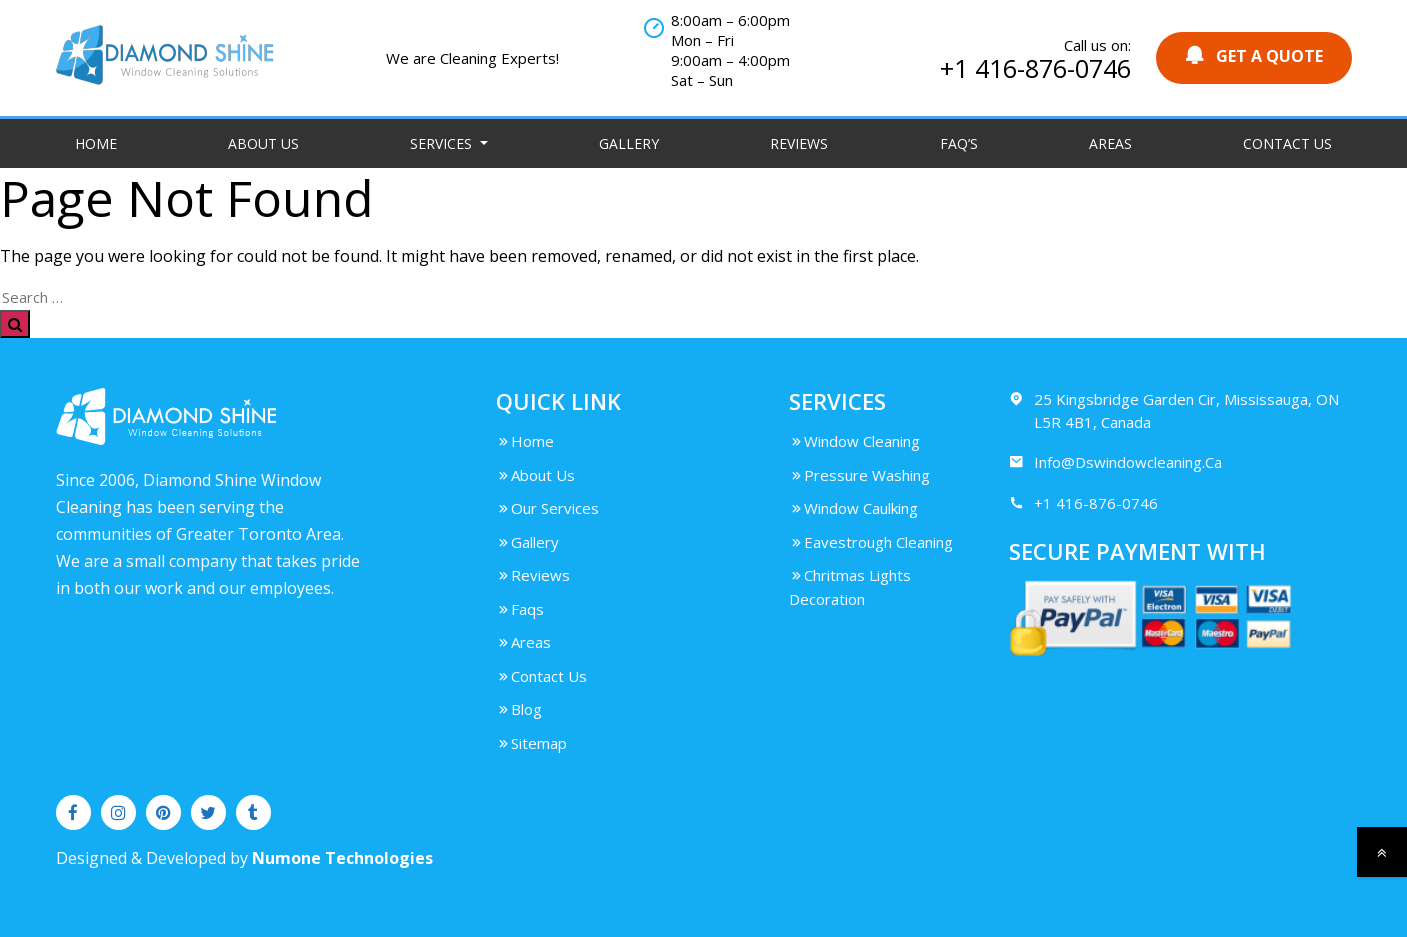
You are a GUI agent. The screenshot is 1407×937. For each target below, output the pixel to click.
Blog (519, 709)
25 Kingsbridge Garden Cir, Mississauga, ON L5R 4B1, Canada (1174, 410)
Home (96, 143)
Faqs (520, 609)
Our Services (547, 508)
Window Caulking (853, 508)
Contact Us (1287, 143)
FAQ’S (959, 143)
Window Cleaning (854, 441)
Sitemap (531, 743)
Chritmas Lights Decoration (850, 587)
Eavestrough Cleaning (871, 542)
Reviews (799, 143)
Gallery (629, 143)
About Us (263, 143)
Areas (1110, 143)
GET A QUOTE (1253, 55)
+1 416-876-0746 (1035, 68)
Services (443, 143)
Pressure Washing (859, 475)
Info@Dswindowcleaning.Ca (1115, 462)
